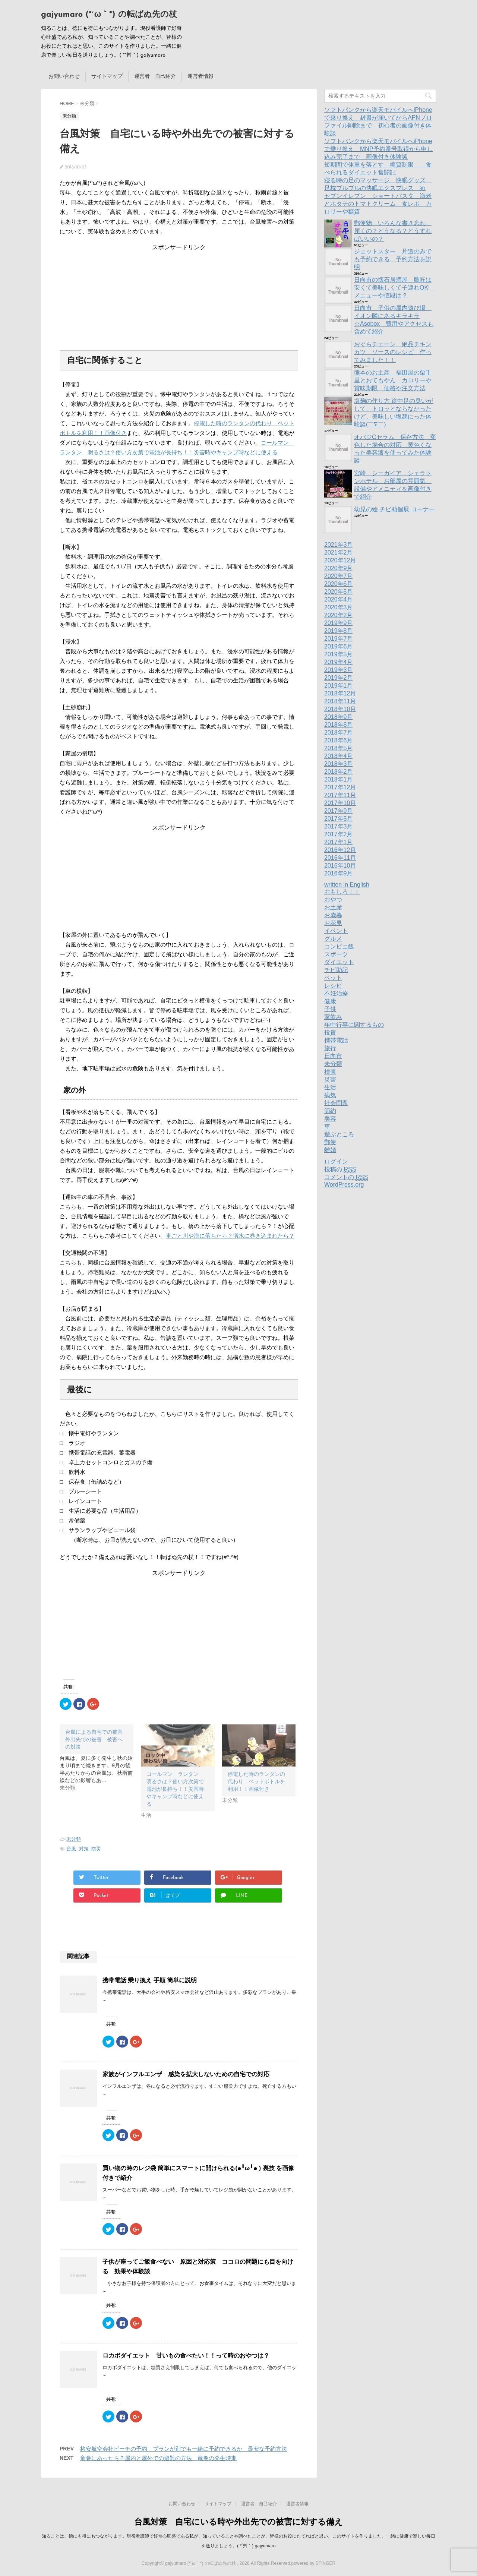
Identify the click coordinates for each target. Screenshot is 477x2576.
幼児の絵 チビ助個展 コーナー (394, 509)
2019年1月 (338, 685)
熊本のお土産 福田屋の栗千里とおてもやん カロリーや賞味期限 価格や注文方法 (393, 380)
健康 (330, 1001)
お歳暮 (333, 915)
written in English (346, 884)
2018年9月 (338, 717)
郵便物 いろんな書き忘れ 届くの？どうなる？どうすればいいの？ (393, 231)
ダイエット (339, 962)
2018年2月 (338, 771)
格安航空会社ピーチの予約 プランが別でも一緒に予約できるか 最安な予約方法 (183, 2449)
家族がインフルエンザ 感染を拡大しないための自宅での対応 (185, 2074)
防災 (96, 1849)
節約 (330, 1111)
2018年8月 (338, 725)
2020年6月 (338, 584)
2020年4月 (338, 599)
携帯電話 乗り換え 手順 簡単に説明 (149, 1980)
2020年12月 (340, 560)
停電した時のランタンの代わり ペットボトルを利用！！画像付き (256, 1781)
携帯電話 (336, 1040)
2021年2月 (338, 552)
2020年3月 (338, 607)
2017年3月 (338, 826)
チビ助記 (336, 970)
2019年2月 (338, 678)
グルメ (333, 938)
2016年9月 (338, 873)
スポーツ (336, 954)
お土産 (333, 907)
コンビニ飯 (339, 946)
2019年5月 (338, 654)
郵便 (330, 1142)
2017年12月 (340, 787)
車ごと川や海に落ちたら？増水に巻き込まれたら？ (230, 1235)
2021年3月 (338, 545)
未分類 (73, 1839)
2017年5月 (338, 818)
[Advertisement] (179, 298)
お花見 (333, 923)
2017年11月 (340, 795)
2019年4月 (338, 662)
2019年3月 (338, 670)
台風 (71, 1849)
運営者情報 (200, 76)
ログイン (336, 1161)
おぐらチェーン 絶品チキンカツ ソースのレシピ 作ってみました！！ (393, 352)
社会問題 (336, 1103)
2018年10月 (340, 709)
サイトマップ (107, 76)
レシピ (333, 985)
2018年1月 (338, 779)
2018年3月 (338, 764)
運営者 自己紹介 (155, 76)
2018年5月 (338, 748)
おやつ (333, 899)
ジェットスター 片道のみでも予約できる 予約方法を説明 (393, 259)
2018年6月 (338, 740)
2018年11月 (340, 701)
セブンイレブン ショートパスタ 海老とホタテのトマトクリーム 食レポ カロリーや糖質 (378, 204)
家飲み (333, 1017)
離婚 (330, 1150)
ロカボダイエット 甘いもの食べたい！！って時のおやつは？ (185, 2355)
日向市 (333, 1056)
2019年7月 (338, 638)
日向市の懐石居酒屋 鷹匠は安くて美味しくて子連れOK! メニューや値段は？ (395, 288)
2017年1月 (338, 842)
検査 (330, 1071)
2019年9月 (338, 623)
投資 (330, 1032)
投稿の (340, 1169)
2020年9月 (338, 568)
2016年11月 (340, 858)
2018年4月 (338, 756)
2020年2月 (338, 615)
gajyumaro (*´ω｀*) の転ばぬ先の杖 (109, 14)
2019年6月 (338, 646)
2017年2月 (338, 834)
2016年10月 (340, 865)
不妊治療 (336, 993)
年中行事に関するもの (354, 1025)
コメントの (346, 1177)
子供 (330, 1009)
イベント (336, 931)
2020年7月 (338, 576)
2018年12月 (340, 693)
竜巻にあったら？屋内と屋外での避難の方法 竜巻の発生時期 (158, 2458)
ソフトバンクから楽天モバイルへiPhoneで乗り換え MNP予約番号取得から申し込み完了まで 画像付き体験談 (378, 149)
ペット (333, 978)
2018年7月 (338, 732)
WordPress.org (344, 1184)
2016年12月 (340, 850)
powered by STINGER (313, 2563)
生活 (330, 1087)
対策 (84, 1849)
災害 (330, 1079)
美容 (330, 1118)
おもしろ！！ (342, 891)
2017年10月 (340, 803)
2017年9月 (338, 811)
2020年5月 (338, 591)
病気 (330, 1095)
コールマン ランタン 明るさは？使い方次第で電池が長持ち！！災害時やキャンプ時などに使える (175, 1789)
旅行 (330, 1048)
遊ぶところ (339, 1134)
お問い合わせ (64, 76)
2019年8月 (338, 631)
